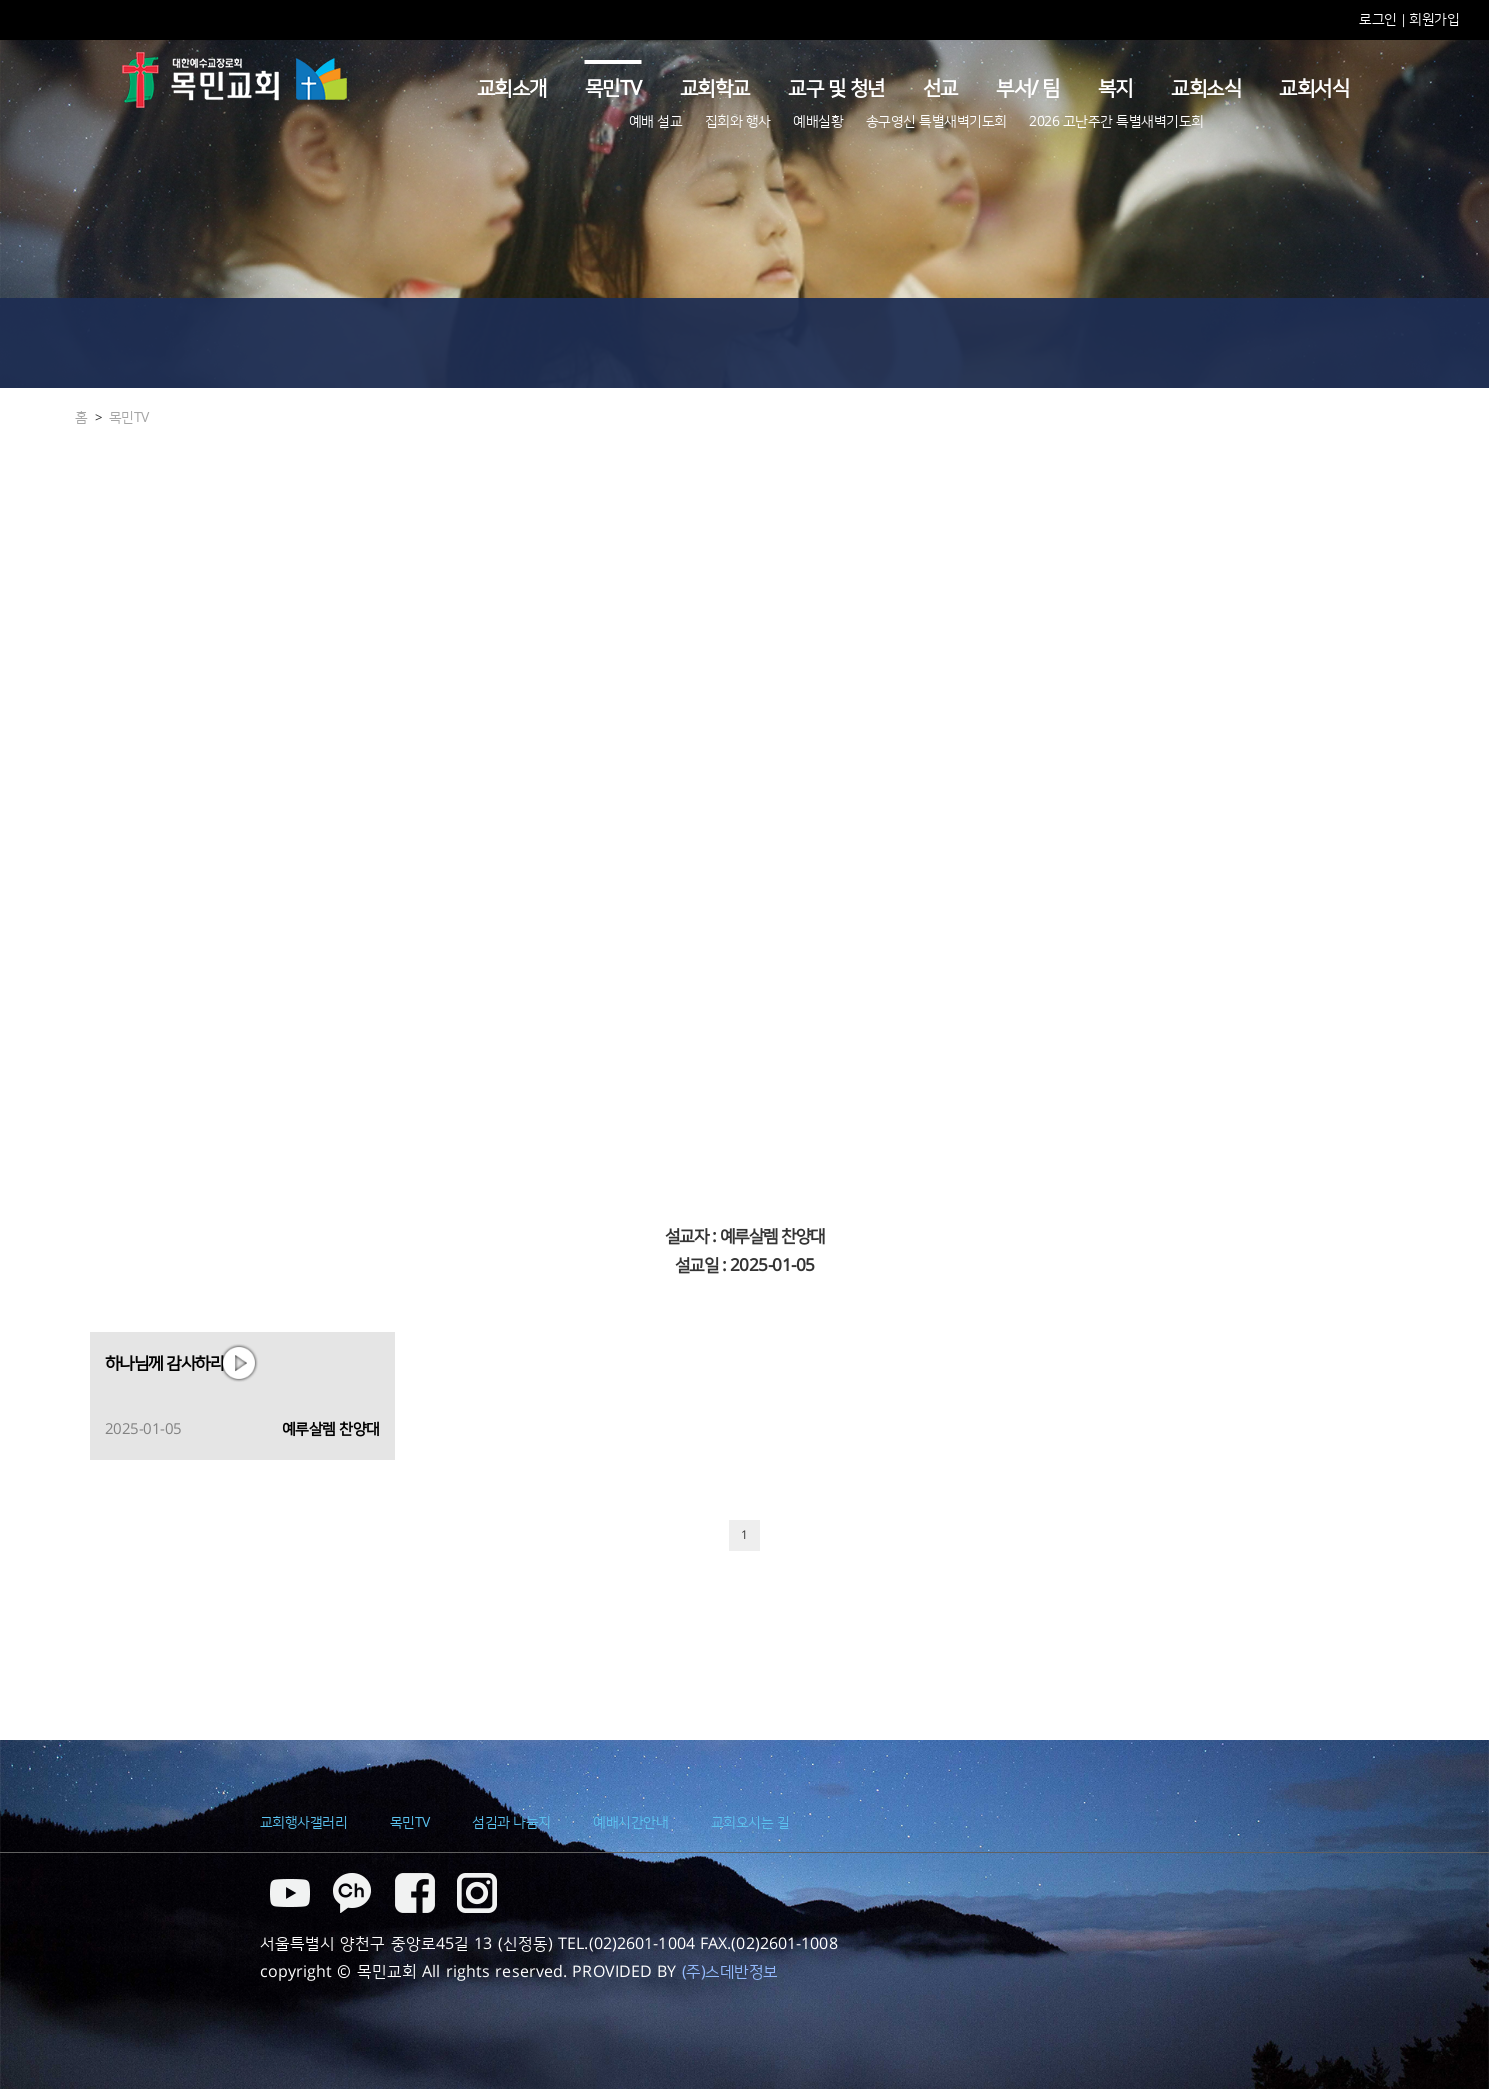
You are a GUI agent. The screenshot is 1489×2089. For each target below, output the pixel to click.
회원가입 (1434, 20)
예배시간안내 (630, 1823)
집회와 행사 (738, 122)
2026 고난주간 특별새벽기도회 (1116, 122)
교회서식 (1314, 89)
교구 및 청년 (836, 89)
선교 (940, 89)
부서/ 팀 (1028, 89)
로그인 (1379, 20)
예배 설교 (656, 122)
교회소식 (1206, 89)
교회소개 (512, 89)
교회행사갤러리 (304, 1823)
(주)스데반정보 (730, 1972)
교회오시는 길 (750, 1823)
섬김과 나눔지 (511, 1823)
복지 (1115, 89)
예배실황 (818, 122)
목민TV (613, 89)
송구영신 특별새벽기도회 (936, 122)
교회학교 (715, 89)
